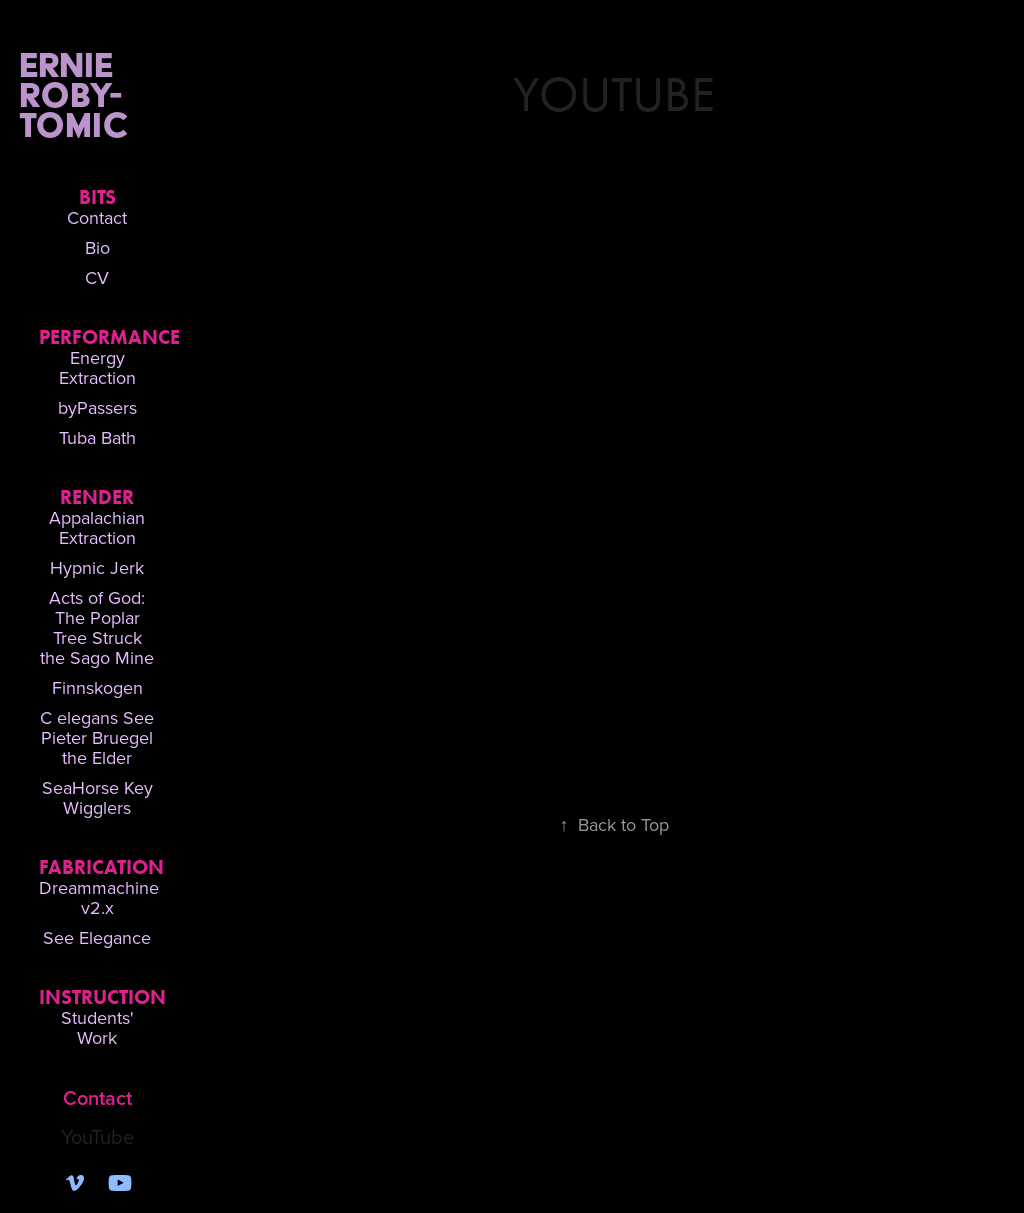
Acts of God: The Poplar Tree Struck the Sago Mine (97, 627)
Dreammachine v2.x (99, 897)
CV (97, 277)
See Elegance (97, 937)
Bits (97, 197)
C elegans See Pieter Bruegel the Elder (97, 737)
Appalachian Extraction (97, 527)
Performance (109, 337)
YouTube (97, 1136)
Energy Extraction (97, 367)
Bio (97, 247)
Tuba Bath (97, 437)
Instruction (102, 997)
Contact (97, 217)
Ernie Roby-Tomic (116, 94)
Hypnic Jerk (97, 567)
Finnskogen (97, 687)
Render (97, 497)
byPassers (97, 407)
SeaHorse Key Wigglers (97, 797)
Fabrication (101, 867)
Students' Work (97, 1027)
